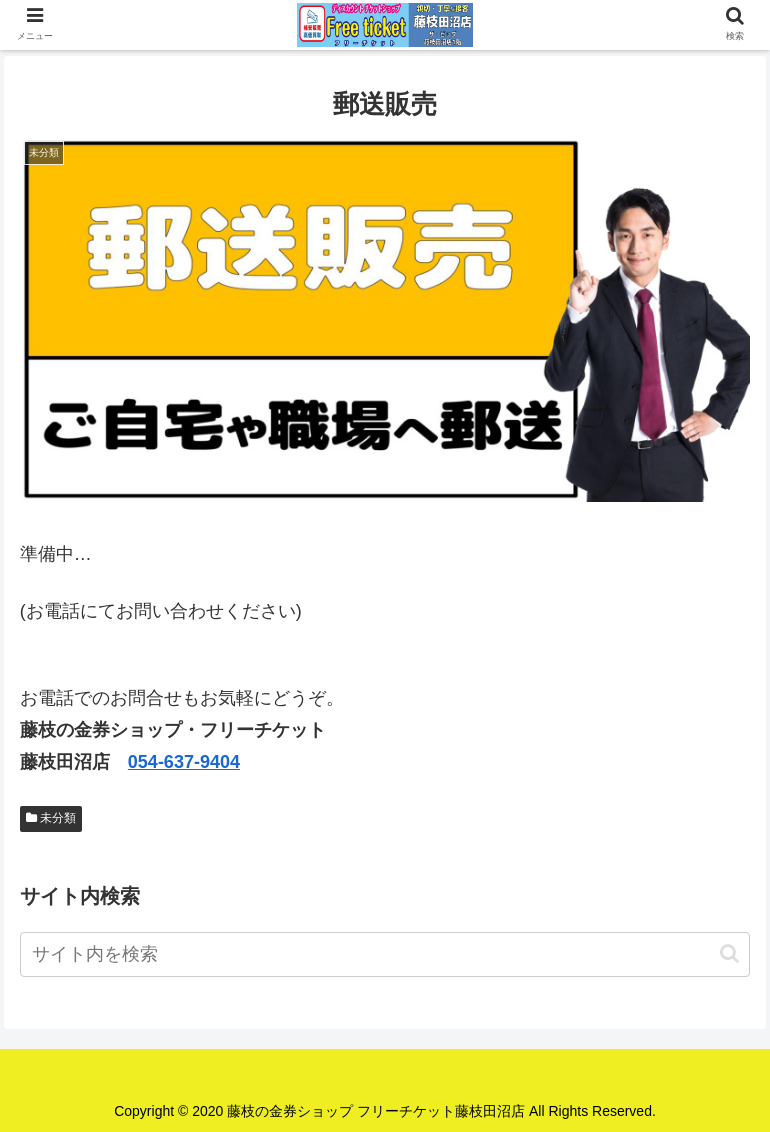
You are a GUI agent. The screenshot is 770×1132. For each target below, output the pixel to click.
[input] (385, 954)
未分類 (51, 818)
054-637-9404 (184, 762)
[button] (729, 953)
